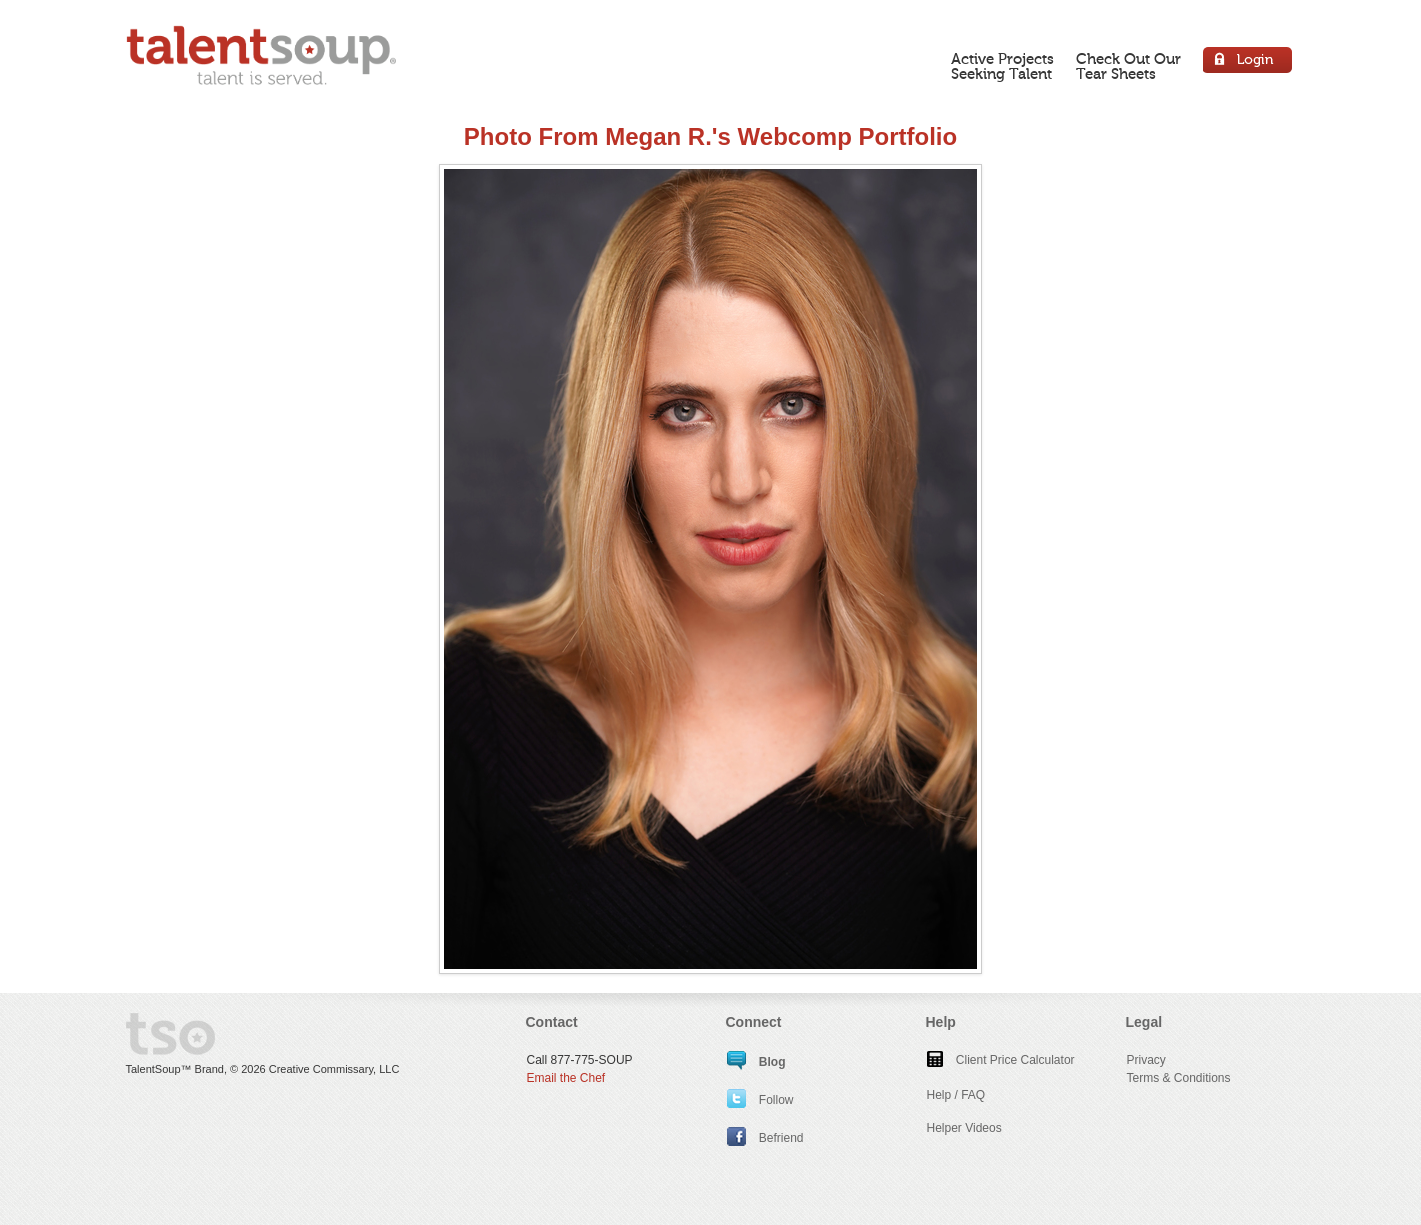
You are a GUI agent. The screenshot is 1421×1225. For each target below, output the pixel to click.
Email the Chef (566, 1078)
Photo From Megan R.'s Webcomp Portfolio (710, 136)
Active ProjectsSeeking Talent (1002, 66)
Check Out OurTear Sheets (1128, 66)
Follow (760, 1100)
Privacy (1146, 1060)
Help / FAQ (956, 1095)
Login (1248, 62)
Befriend (765, 1138)
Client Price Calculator (1001, 1060)
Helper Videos (964, 1128)
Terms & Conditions (1179, 1078)
